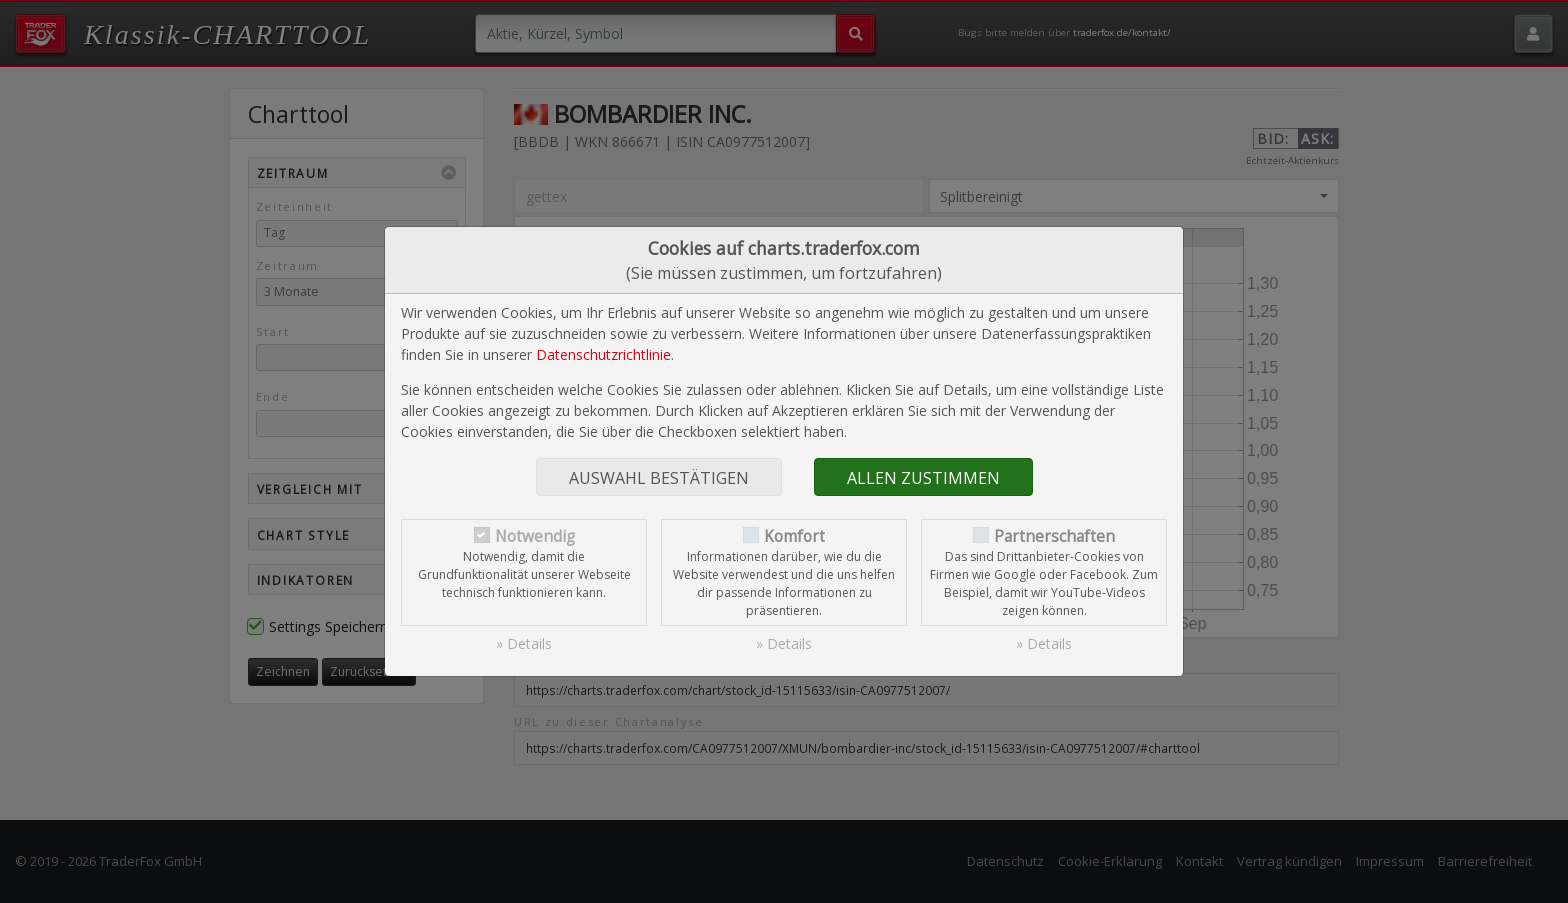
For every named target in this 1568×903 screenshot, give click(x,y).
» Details (524, 643)
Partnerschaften (1054, 536)
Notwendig (535, 536)
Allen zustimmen (923, 478)
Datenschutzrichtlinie (603, 354)
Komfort (794, 536)
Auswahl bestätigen (659, 478)
